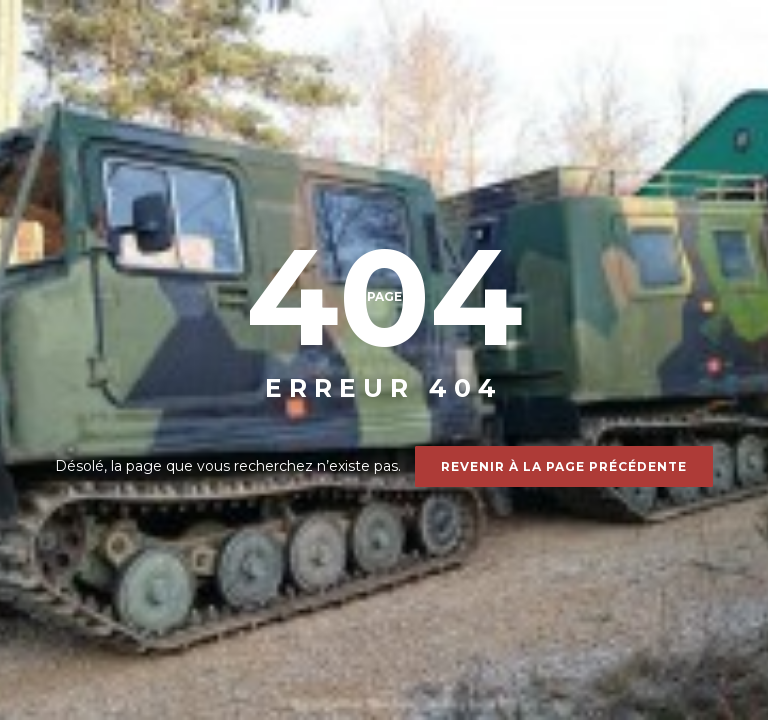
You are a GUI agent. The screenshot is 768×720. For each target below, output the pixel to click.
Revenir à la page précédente (564, 466)
